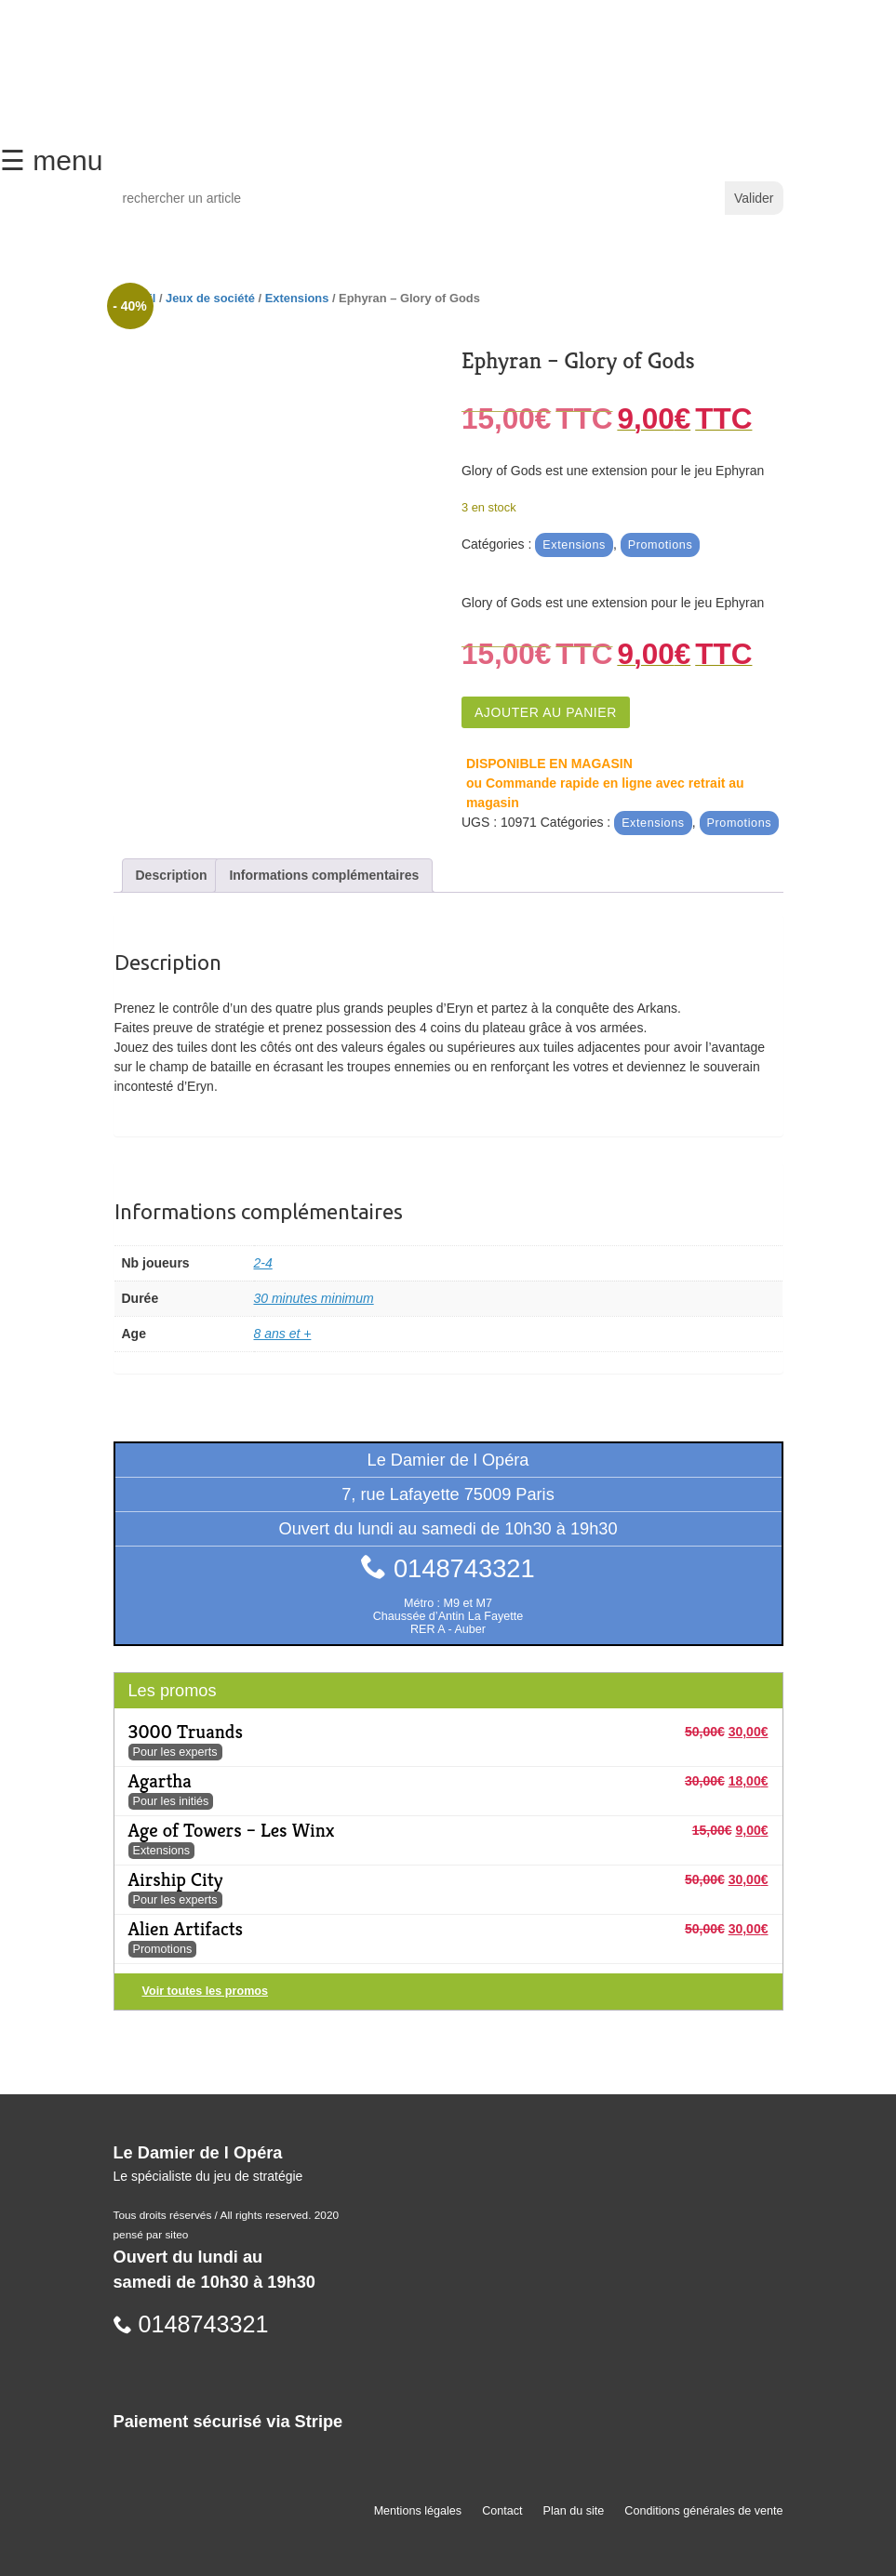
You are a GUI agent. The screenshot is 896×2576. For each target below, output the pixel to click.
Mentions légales (418, 2510)
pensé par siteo (151, 2234)
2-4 (263, 1262)
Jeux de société (210, 298)
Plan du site (574, 2510)
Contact (502, 2510)
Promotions (660, 544)
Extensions (297, 298)
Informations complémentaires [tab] (324, 875)
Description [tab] (171, 875)
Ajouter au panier (546, 712)
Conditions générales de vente (703, 2510)
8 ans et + (283, 1333)
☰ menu (51, 160)
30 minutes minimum (314, 1298)
